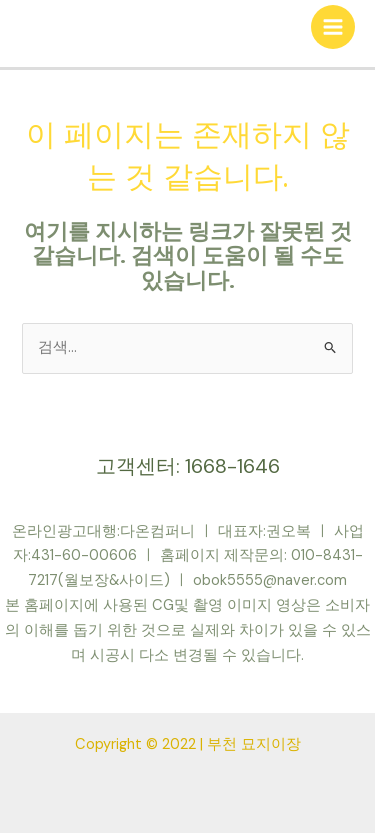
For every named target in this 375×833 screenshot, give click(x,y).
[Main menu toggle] (333, 27)
